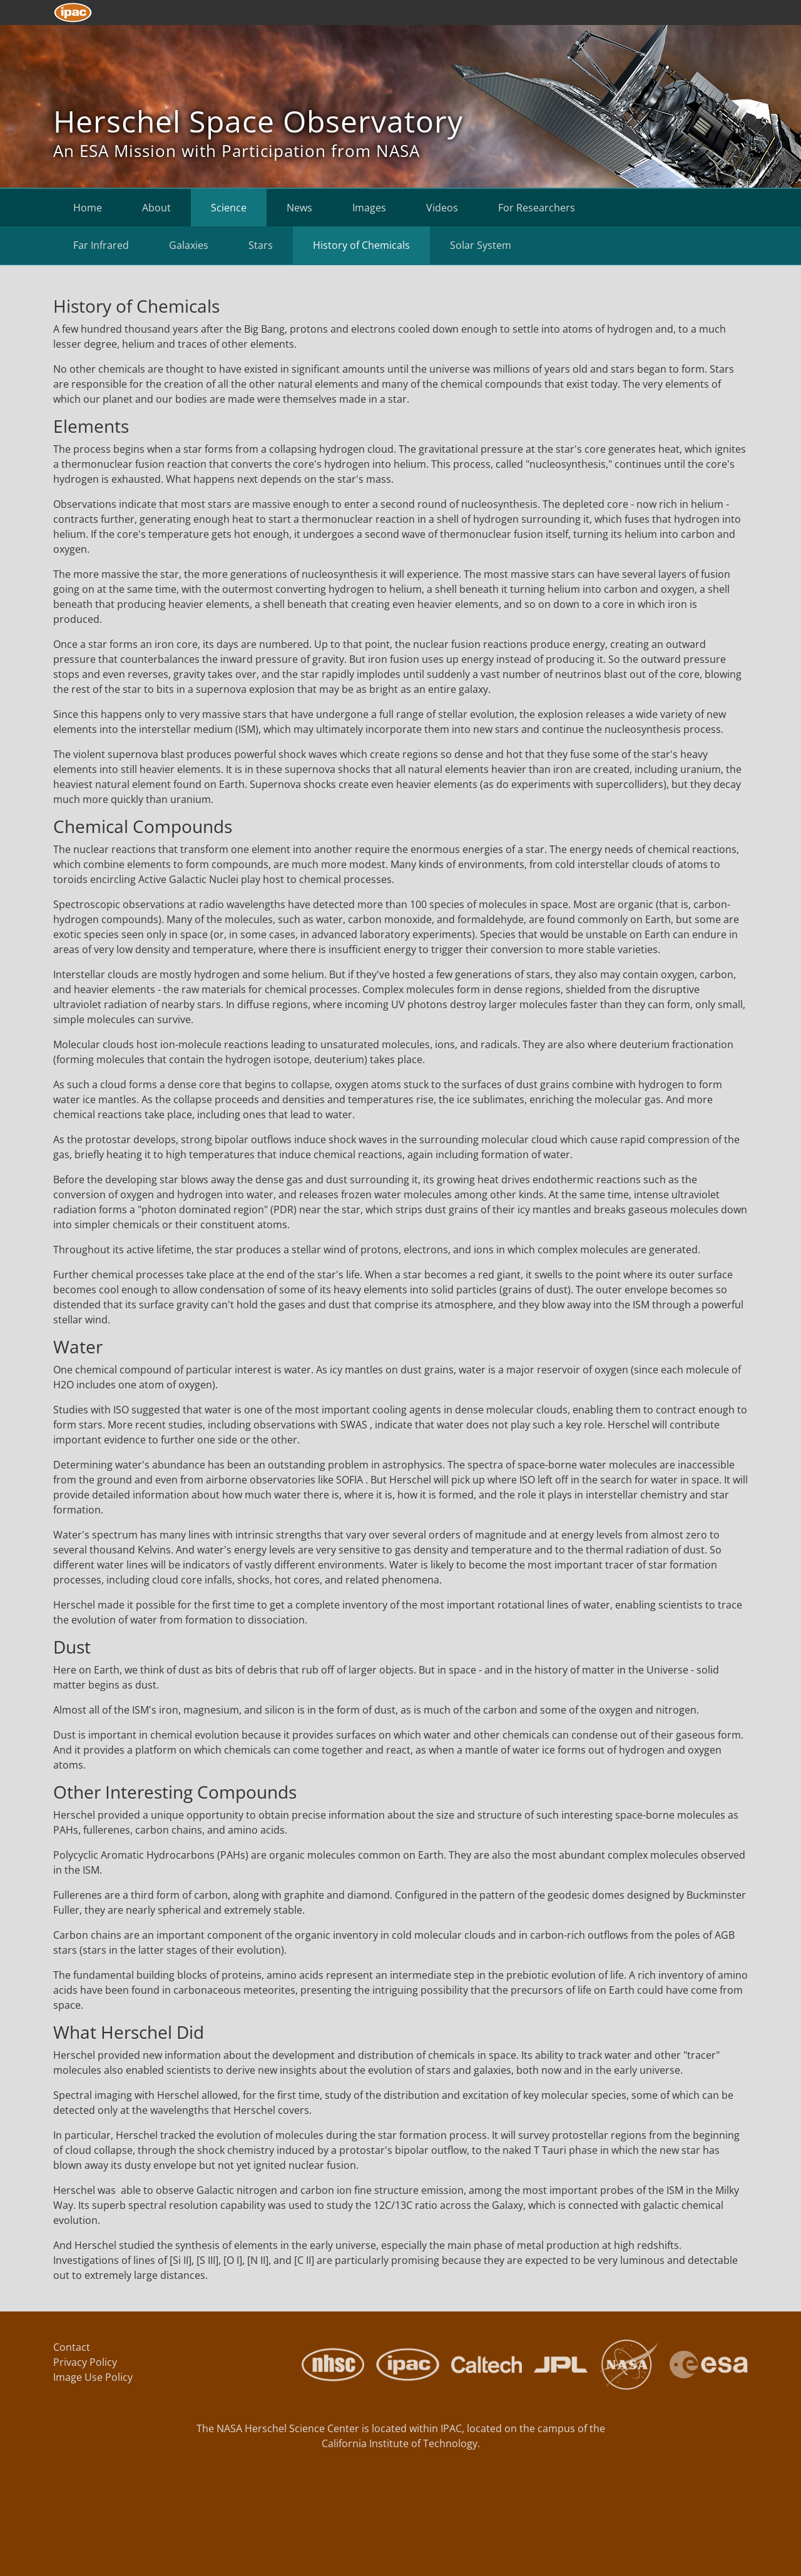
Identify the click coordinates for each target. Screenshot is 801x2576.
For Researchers (536, 208)
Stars (260, 245)
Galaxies (188, 245)
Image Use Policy (93, 2377)
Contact (71, 2347)
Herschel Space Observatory (258, 121)
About (156, 208)
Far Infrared (101, 245)
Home (87, 208)
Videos (442, 208)
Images (369, 208)
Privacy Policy (85, 2362)
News (299, 208)
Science (229, 208)
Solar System (480, 245)
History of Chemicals (361, 245)
